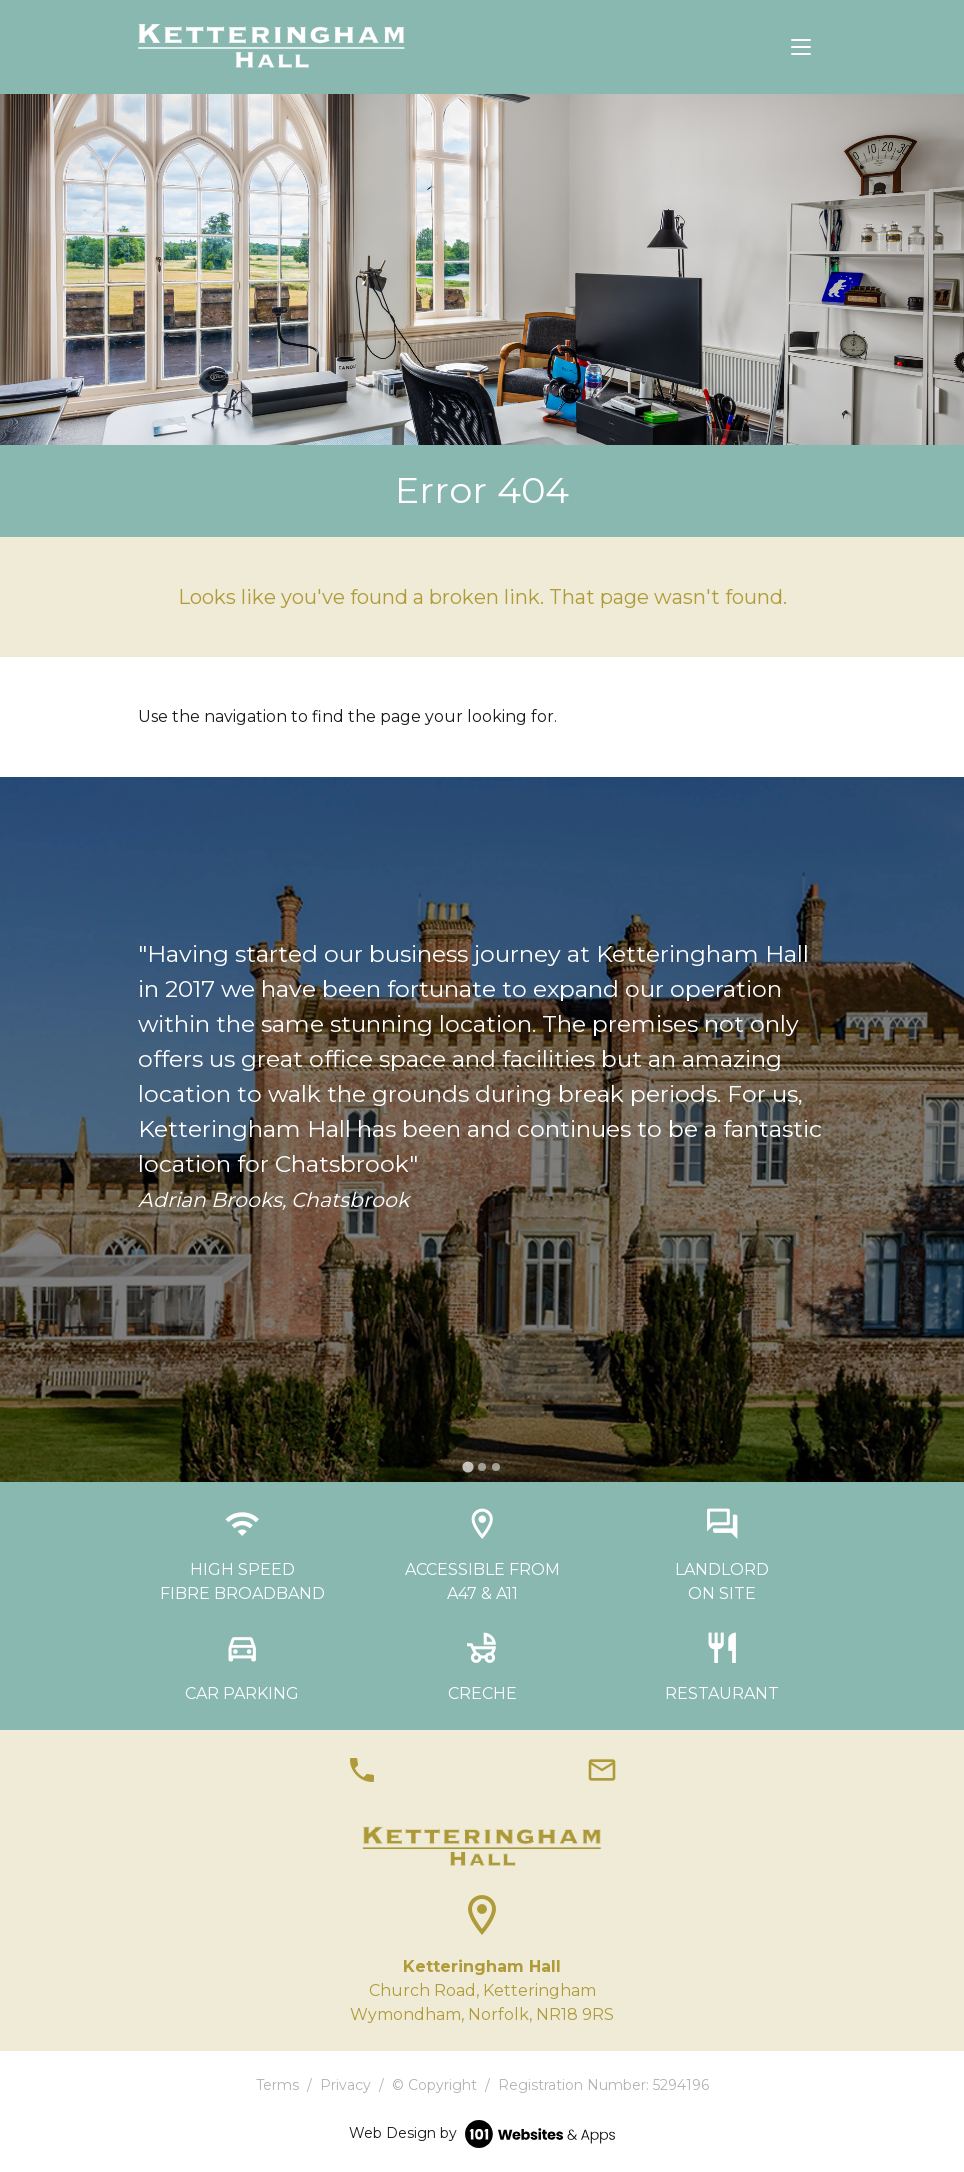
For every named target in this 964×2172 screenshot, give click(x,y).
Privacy (345, 2085)
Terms (277, 2085)
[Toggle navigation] (801, 47)
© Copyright (434, 2085)
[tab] (467, 1466)
